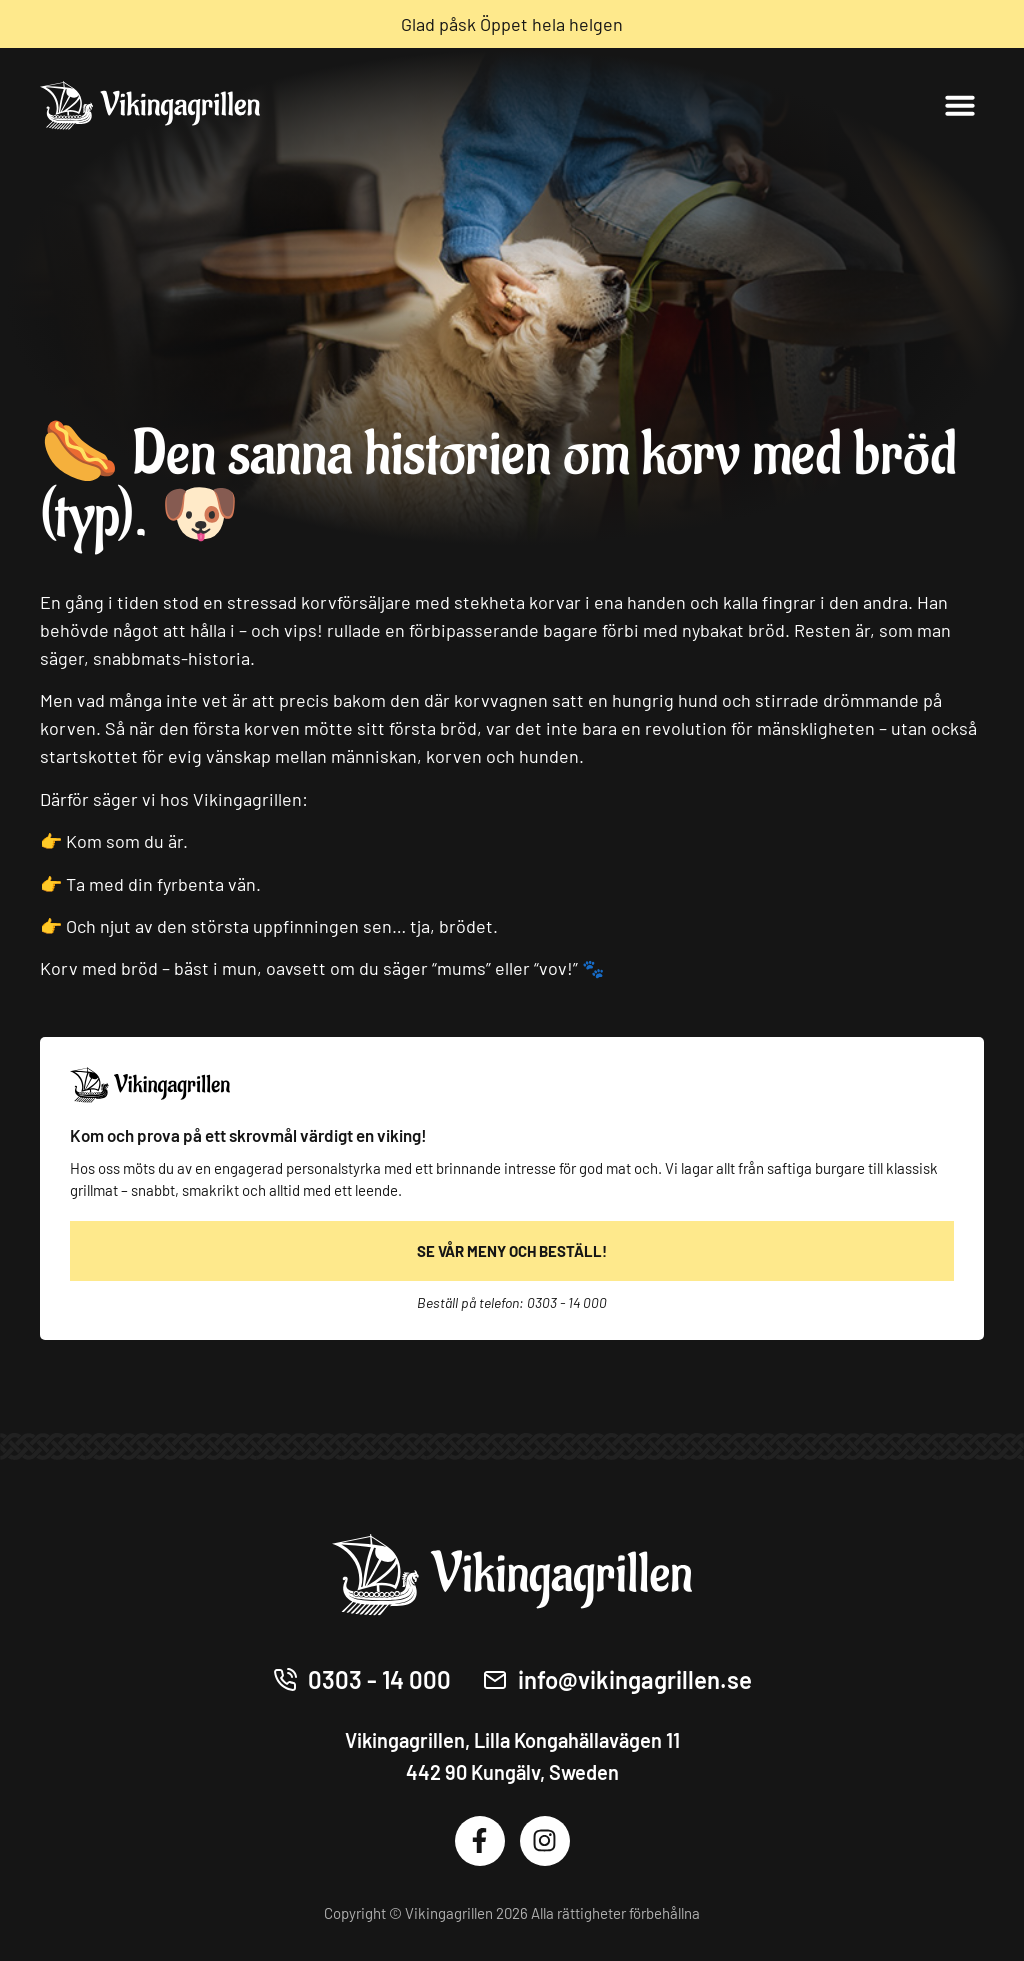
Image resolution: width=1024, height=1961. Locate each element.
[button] (960, 105)
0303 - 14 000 (567, 1302)
